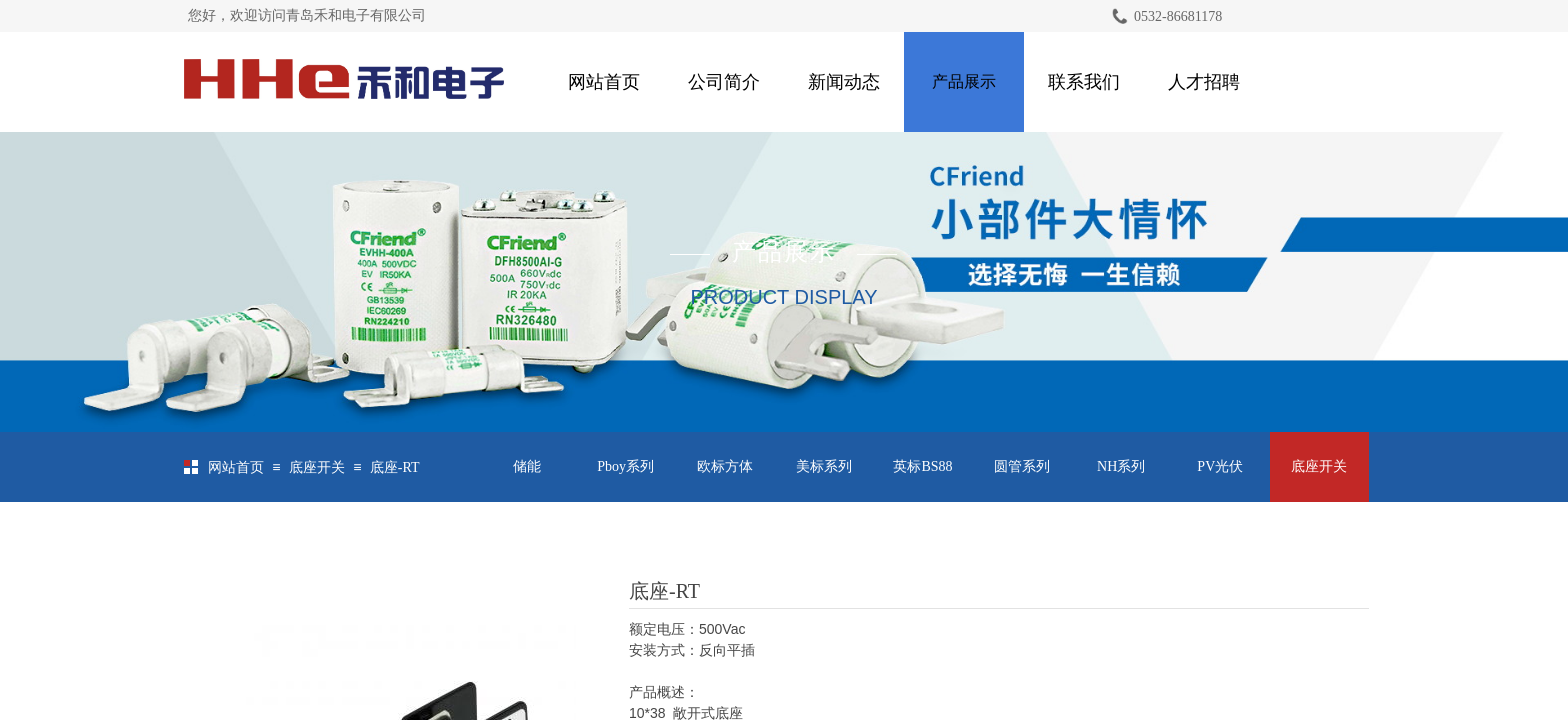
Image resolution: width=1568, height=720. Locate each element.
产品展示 (964, 81)
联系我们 (1084, 82)
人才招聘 (1204, 82)
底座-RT (395, 467)
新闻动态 (844, 82)
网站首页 (604, 82)
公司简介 (724, 82)
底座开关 (317, 467)
